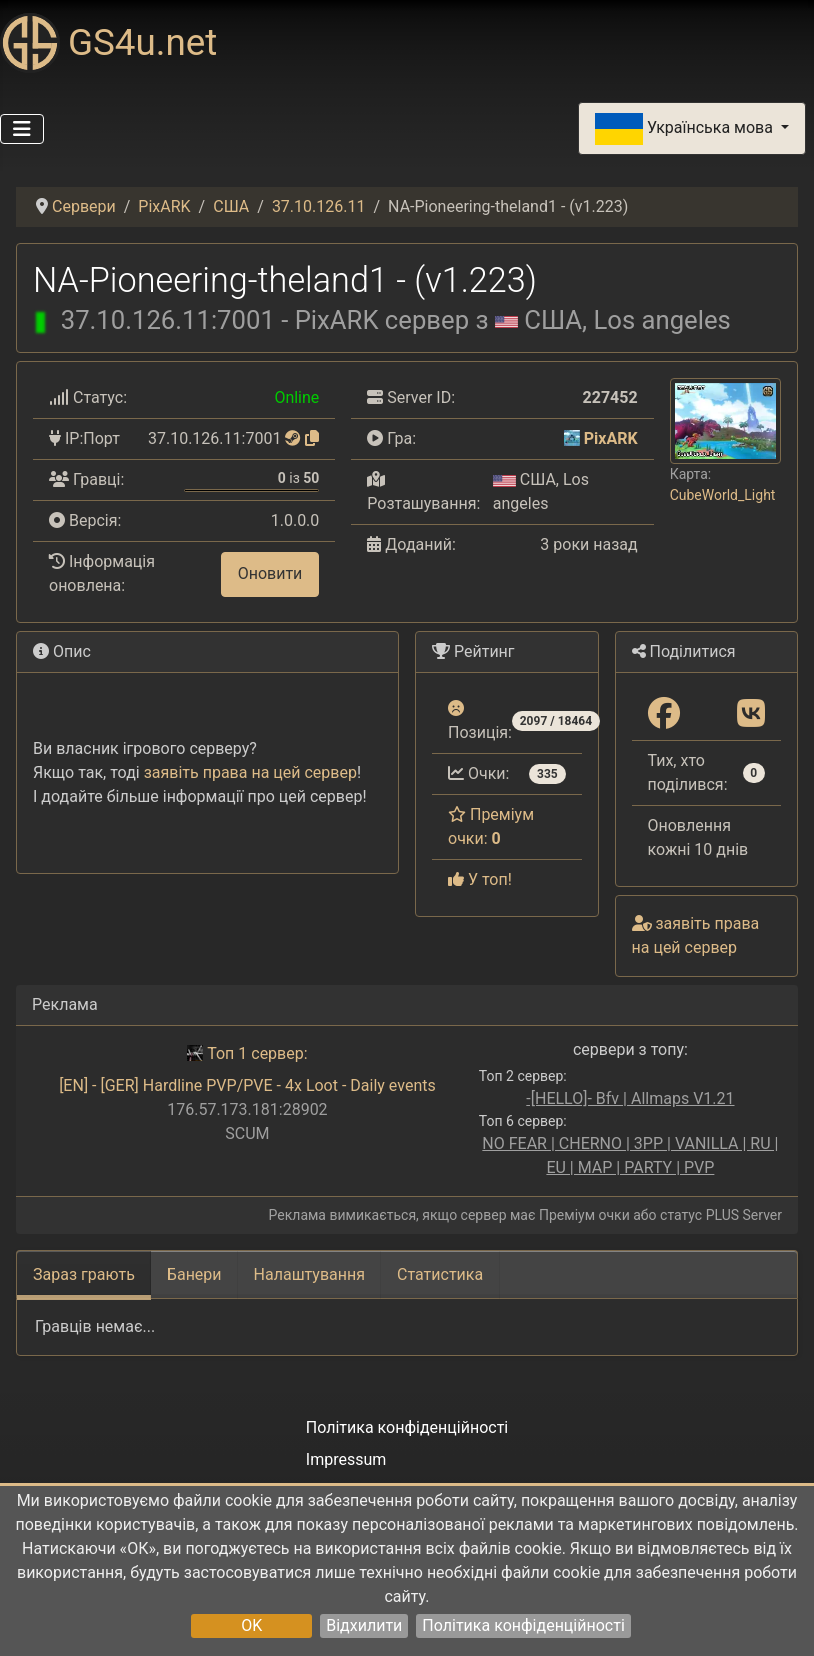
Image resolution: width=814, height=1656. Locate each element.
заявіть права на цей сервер (250, 772)
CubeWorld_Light (723, 495)
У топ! (480, 879)
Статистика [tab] (440, 1274)
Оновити (270, 573)
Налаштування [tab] (309, 1274)
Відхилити (364, 1625)
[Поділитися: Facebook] (664, 714)
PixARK (611, 438)
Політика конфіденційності (523, 1625)
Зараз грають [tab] (84, 1274)
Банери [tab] (194, 1274)
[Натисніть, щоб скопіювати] (312, 438)
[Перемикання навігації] (22, 129)
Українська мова (686, 129)
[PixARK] (572, 438)
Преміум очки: (491, 826)
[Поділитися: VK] (751, 714)
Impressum (346, 1459)
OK (251, 1625)
